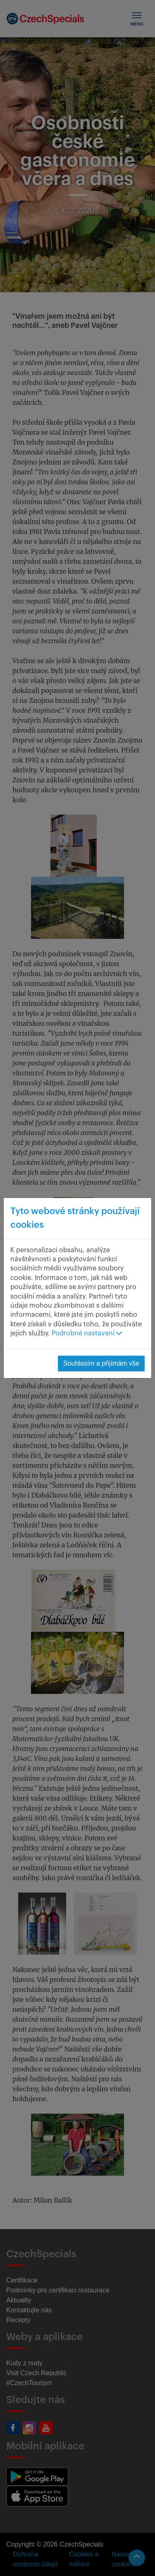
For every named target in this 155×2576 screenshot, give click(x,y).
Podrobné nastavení (87, 1333)
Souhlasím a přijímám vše (101, 1363)
